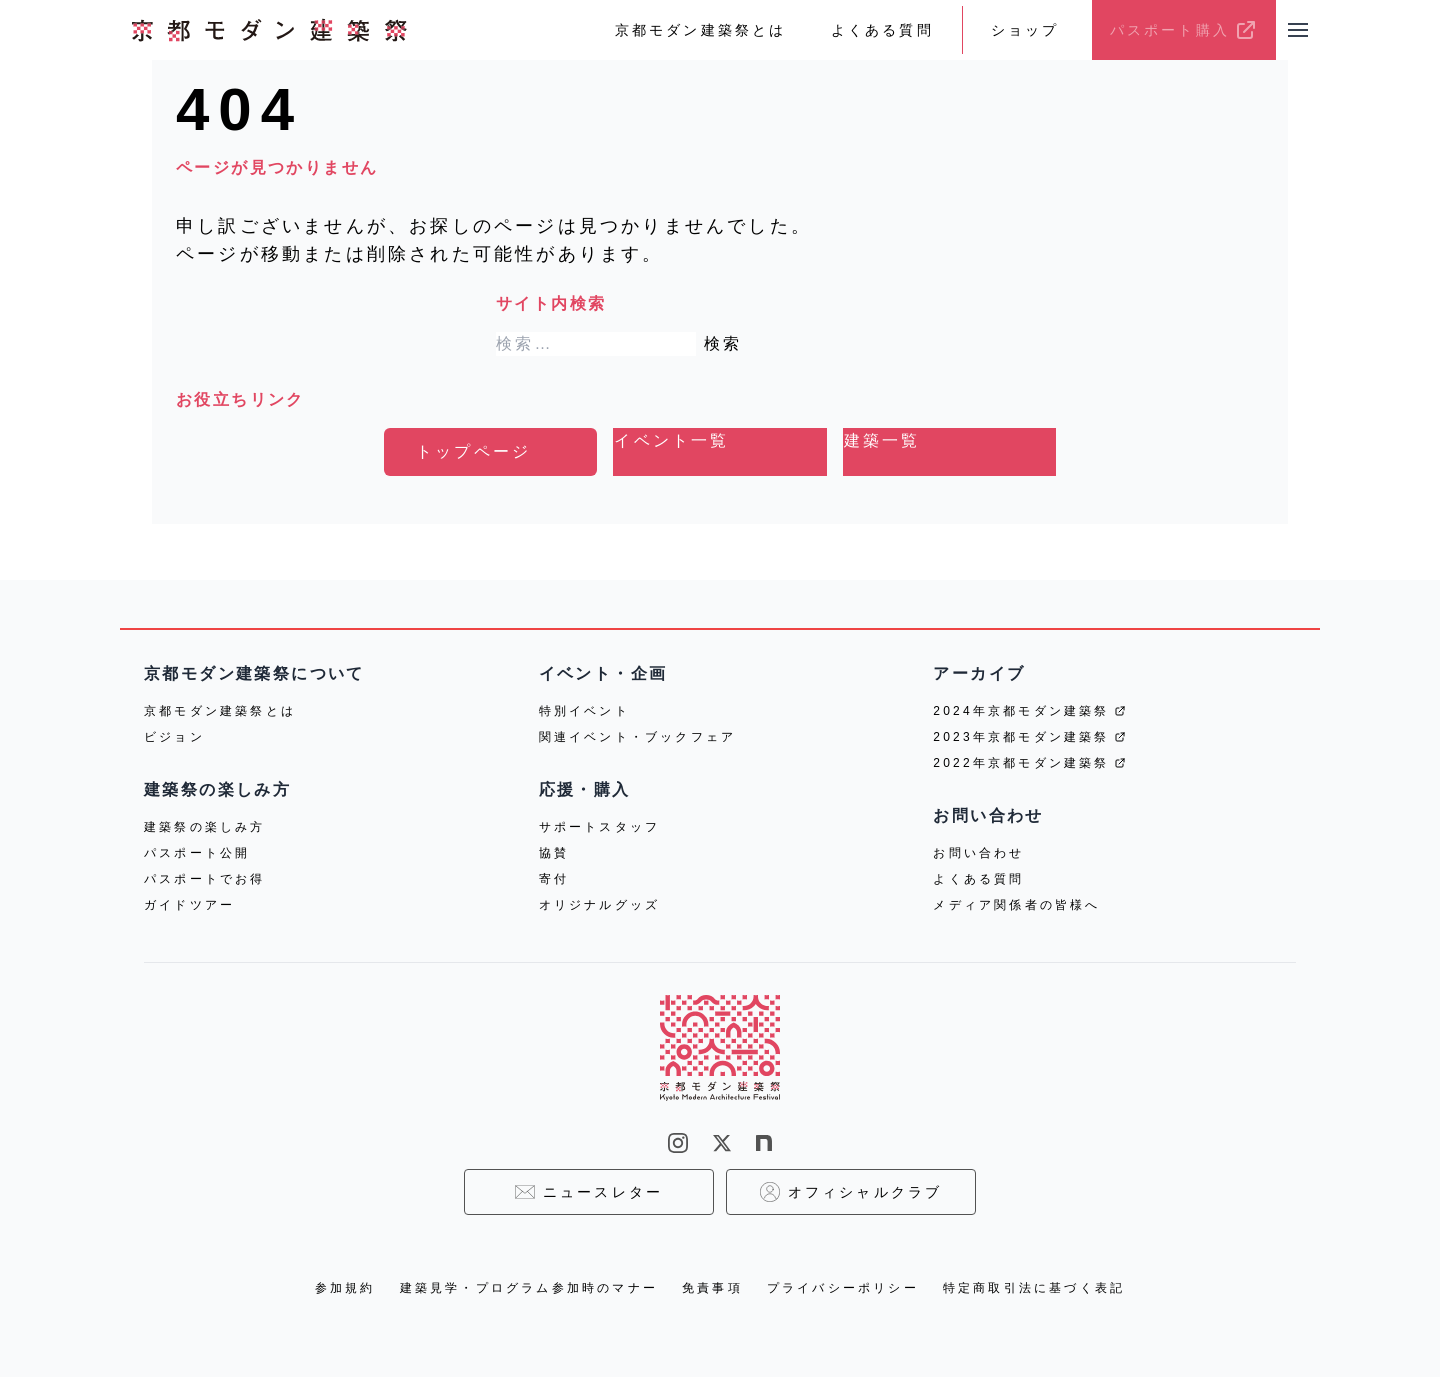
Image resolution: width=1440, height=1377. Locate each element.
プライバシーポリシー (843, 1288)
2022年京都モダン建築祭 (1029, 763)
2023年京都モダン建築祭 (1029, 737)
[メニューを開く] (1298, 30)
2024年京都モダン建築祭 (1029, 711)
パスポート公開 (197, 853)
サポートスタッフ (600, 827)
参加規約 (345, 1288)
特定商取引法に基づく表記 (1034, 1288)
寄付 (554, 879)
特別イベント (584, 711)
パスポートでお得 (205, 879)
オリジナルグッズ (600, 905)
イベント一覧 (671, 440)
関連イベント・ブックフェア (638, 737)
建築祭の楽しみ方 (205, 827)
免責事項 (712, 1288)
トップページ (473, 451)
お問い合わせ (978, 853)
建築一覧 (882, 440)
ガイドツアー (189, 905)
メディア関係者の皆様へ (1016, 905)
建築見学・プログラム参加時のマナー (529, 1288)
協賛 (554, 853)
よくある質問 (882, 30)
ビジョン (174, 737)
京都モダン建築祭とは (701, 30)
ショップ (1025, 30)
